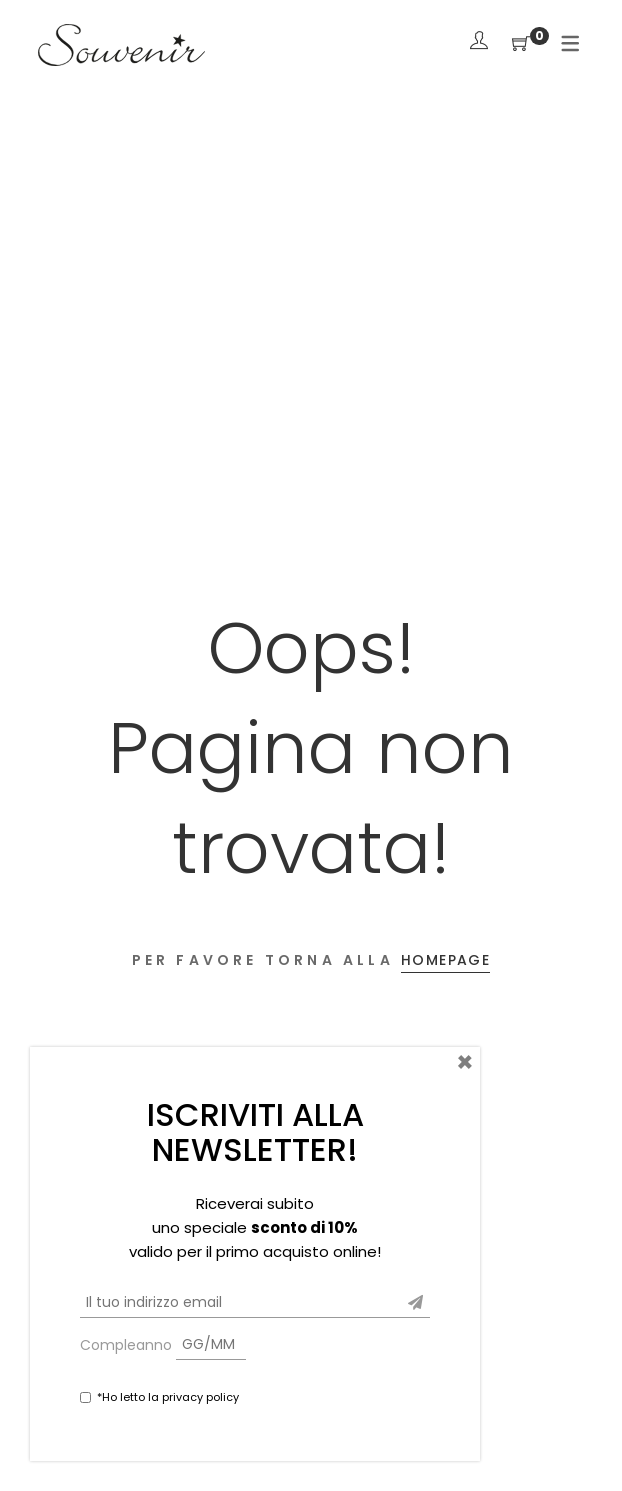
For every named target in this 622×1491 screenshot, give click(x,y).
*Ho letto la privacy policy (168, 1397)
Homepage (445, 960)
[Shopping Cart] (521, 44)
